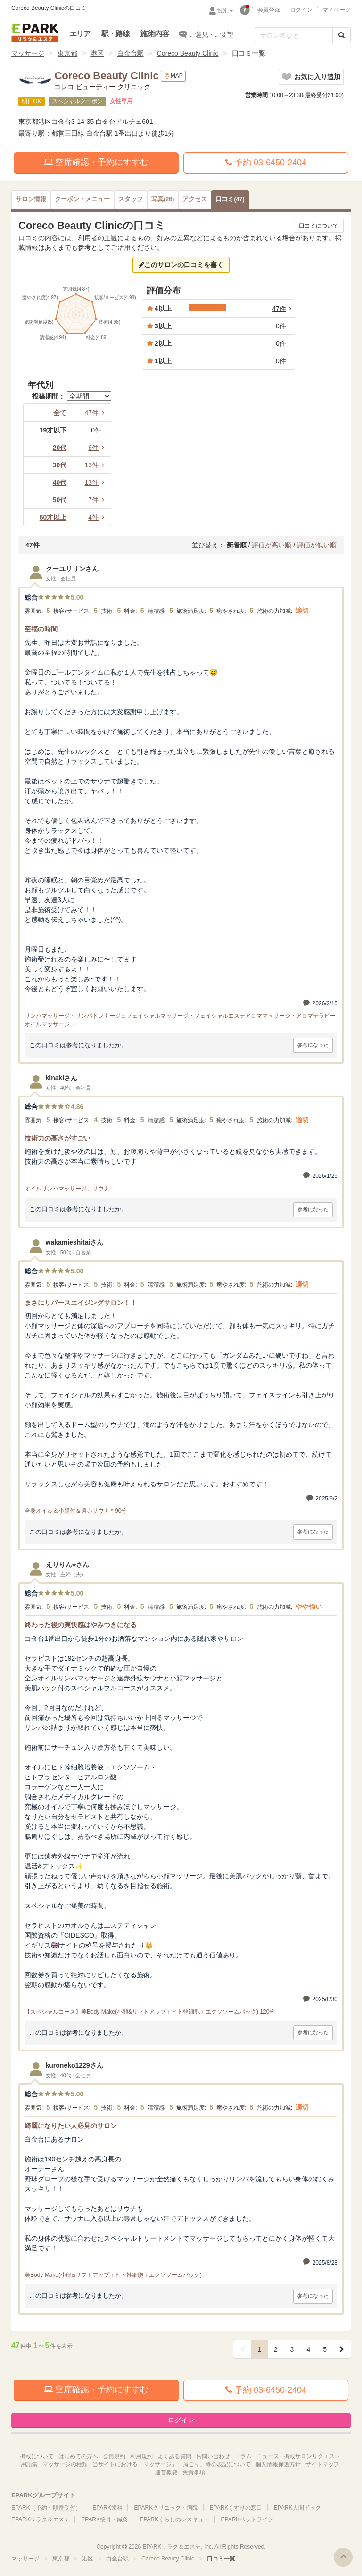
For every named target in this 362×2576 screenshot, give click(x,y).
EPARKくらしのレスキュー (174, 2519)
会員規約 (114, 2456)
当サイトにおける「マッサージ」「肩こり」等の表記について (171, 2464)
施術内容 (154, 34)
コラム (243, 2456)
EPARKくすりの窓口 (236, 2507)
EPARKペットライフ (247, 2519)
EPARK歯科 (107, 2507)
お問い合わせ (213, 2456)
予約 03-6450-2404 (265, 162)
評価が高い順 (271, 545)
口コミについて (318, 225)
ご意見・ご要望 (206, 34)
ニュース (267, 2456)
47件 (95, 412)
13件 (95, 465)
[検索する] (341, 35)
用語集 (29, 2464)
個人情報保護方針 (278, 2464)
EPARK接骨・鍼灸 (104, 2519)
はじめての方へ (78, 2456)
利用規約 (141, 2456)
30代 (60, 465)
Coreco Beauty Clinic (188, 53)
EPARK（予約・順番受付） (46, 2507)
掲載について (37, 2456)
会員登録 (268, 10)
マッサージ (27, 53)
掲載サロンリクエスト (312, 2456)
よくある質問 (174, 2456)
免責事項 (193, 2472)
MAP (173, 76)
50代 (60, 500)
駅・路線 (115, 34)
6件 (97, 447)
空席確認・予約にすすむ (96, 162)
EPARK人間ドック (297, 2507)
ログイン (301, 10)
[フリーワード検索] (293, 35)
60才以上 (53, 517)
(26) (162, 199)
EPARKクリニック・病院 (166, 2507)
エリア (80, 34)
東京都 (67, 53)
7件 (97, 500)
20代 (60, 447)
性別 (225, 10)
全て (59, 412)
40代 (60, 482)
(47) (229, 199)
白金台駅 (130, 53)
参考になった (313, 1045)
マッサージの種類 (65, 2464)
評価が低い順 (317, 545)
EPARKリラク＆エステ (34, 33)
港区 (97, 53)
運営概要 (166, 2472)
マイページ (336, 10)
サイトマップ (322, 2464)
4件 (97, 517)
